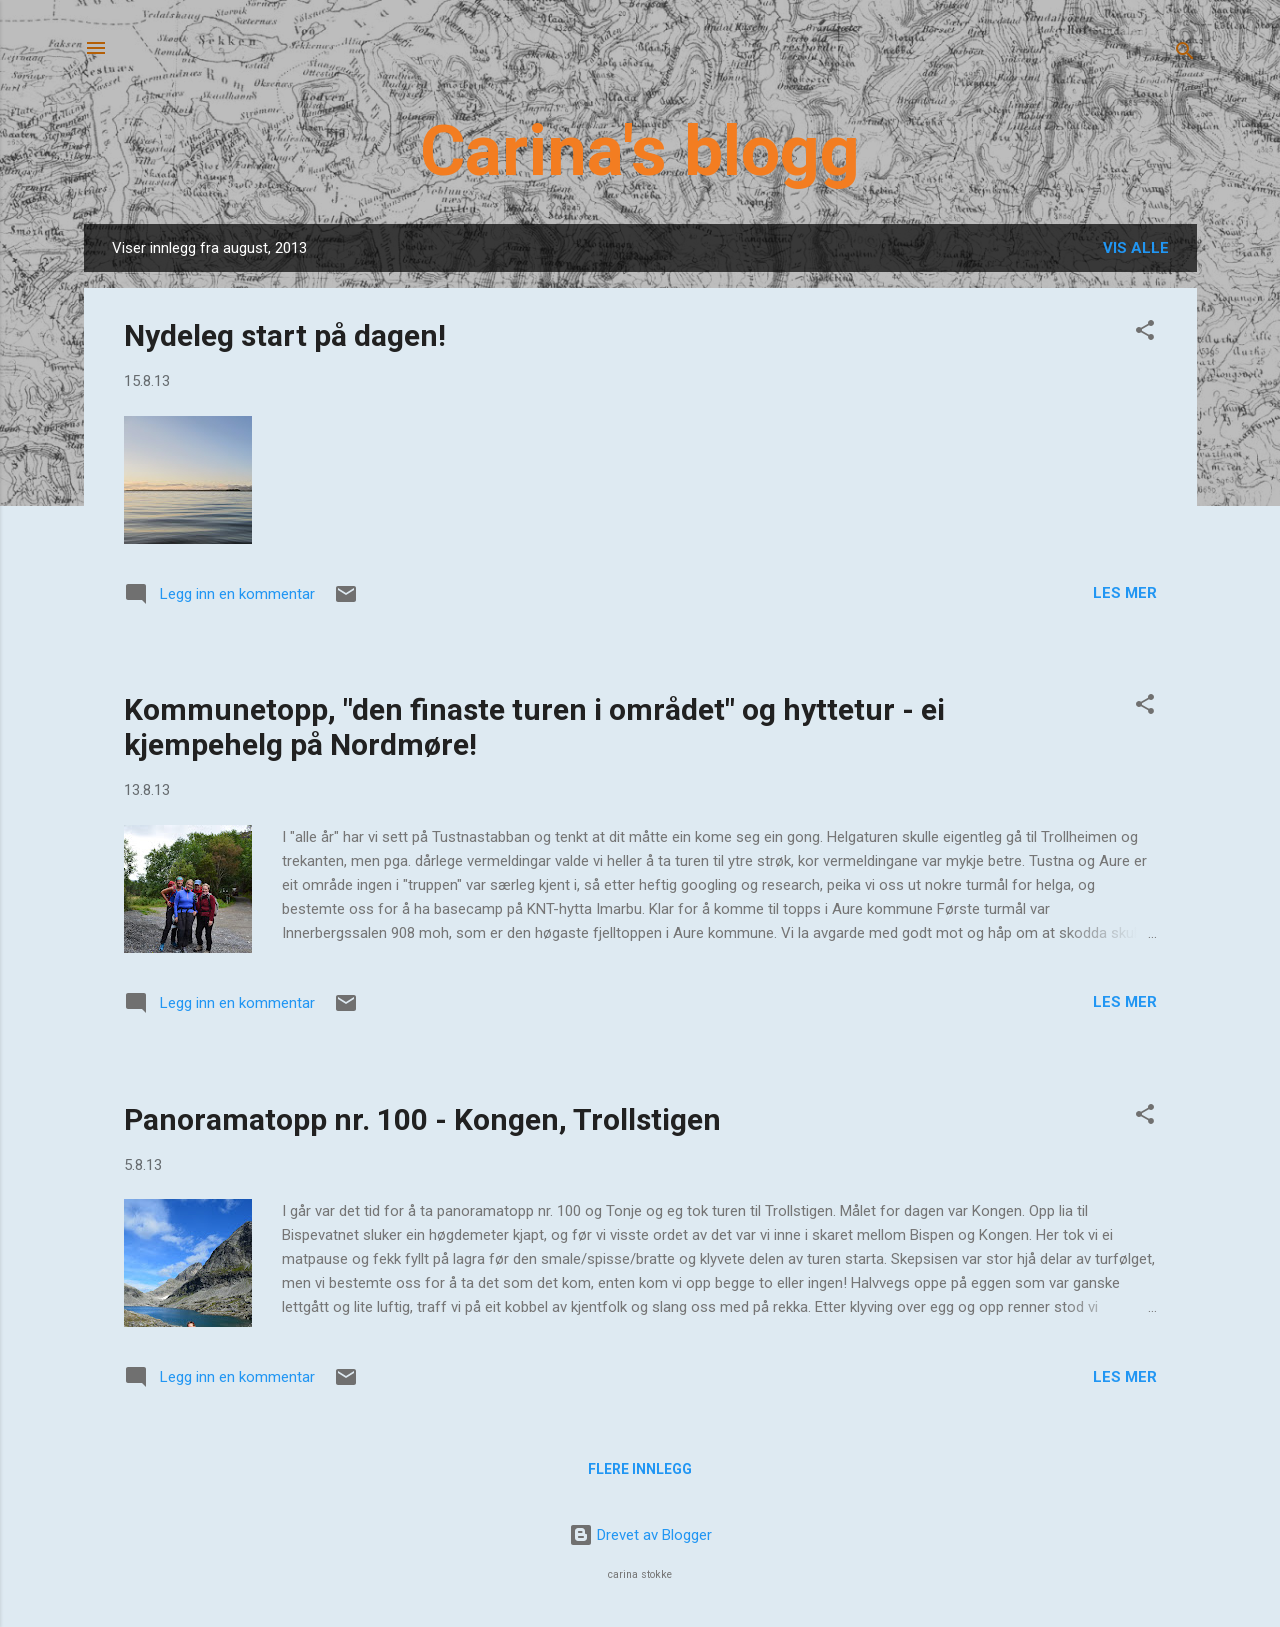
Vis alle (1136, 248)
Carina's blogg (640, 151)
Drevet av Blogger (640, 1535)
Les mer (1125, 593)
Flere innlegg (640, 1469)
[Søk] (1185, 54)
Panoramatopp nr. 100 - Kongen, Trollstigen (422, 1119)
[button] (1145, 333)
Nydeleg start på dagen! (285, 335)
